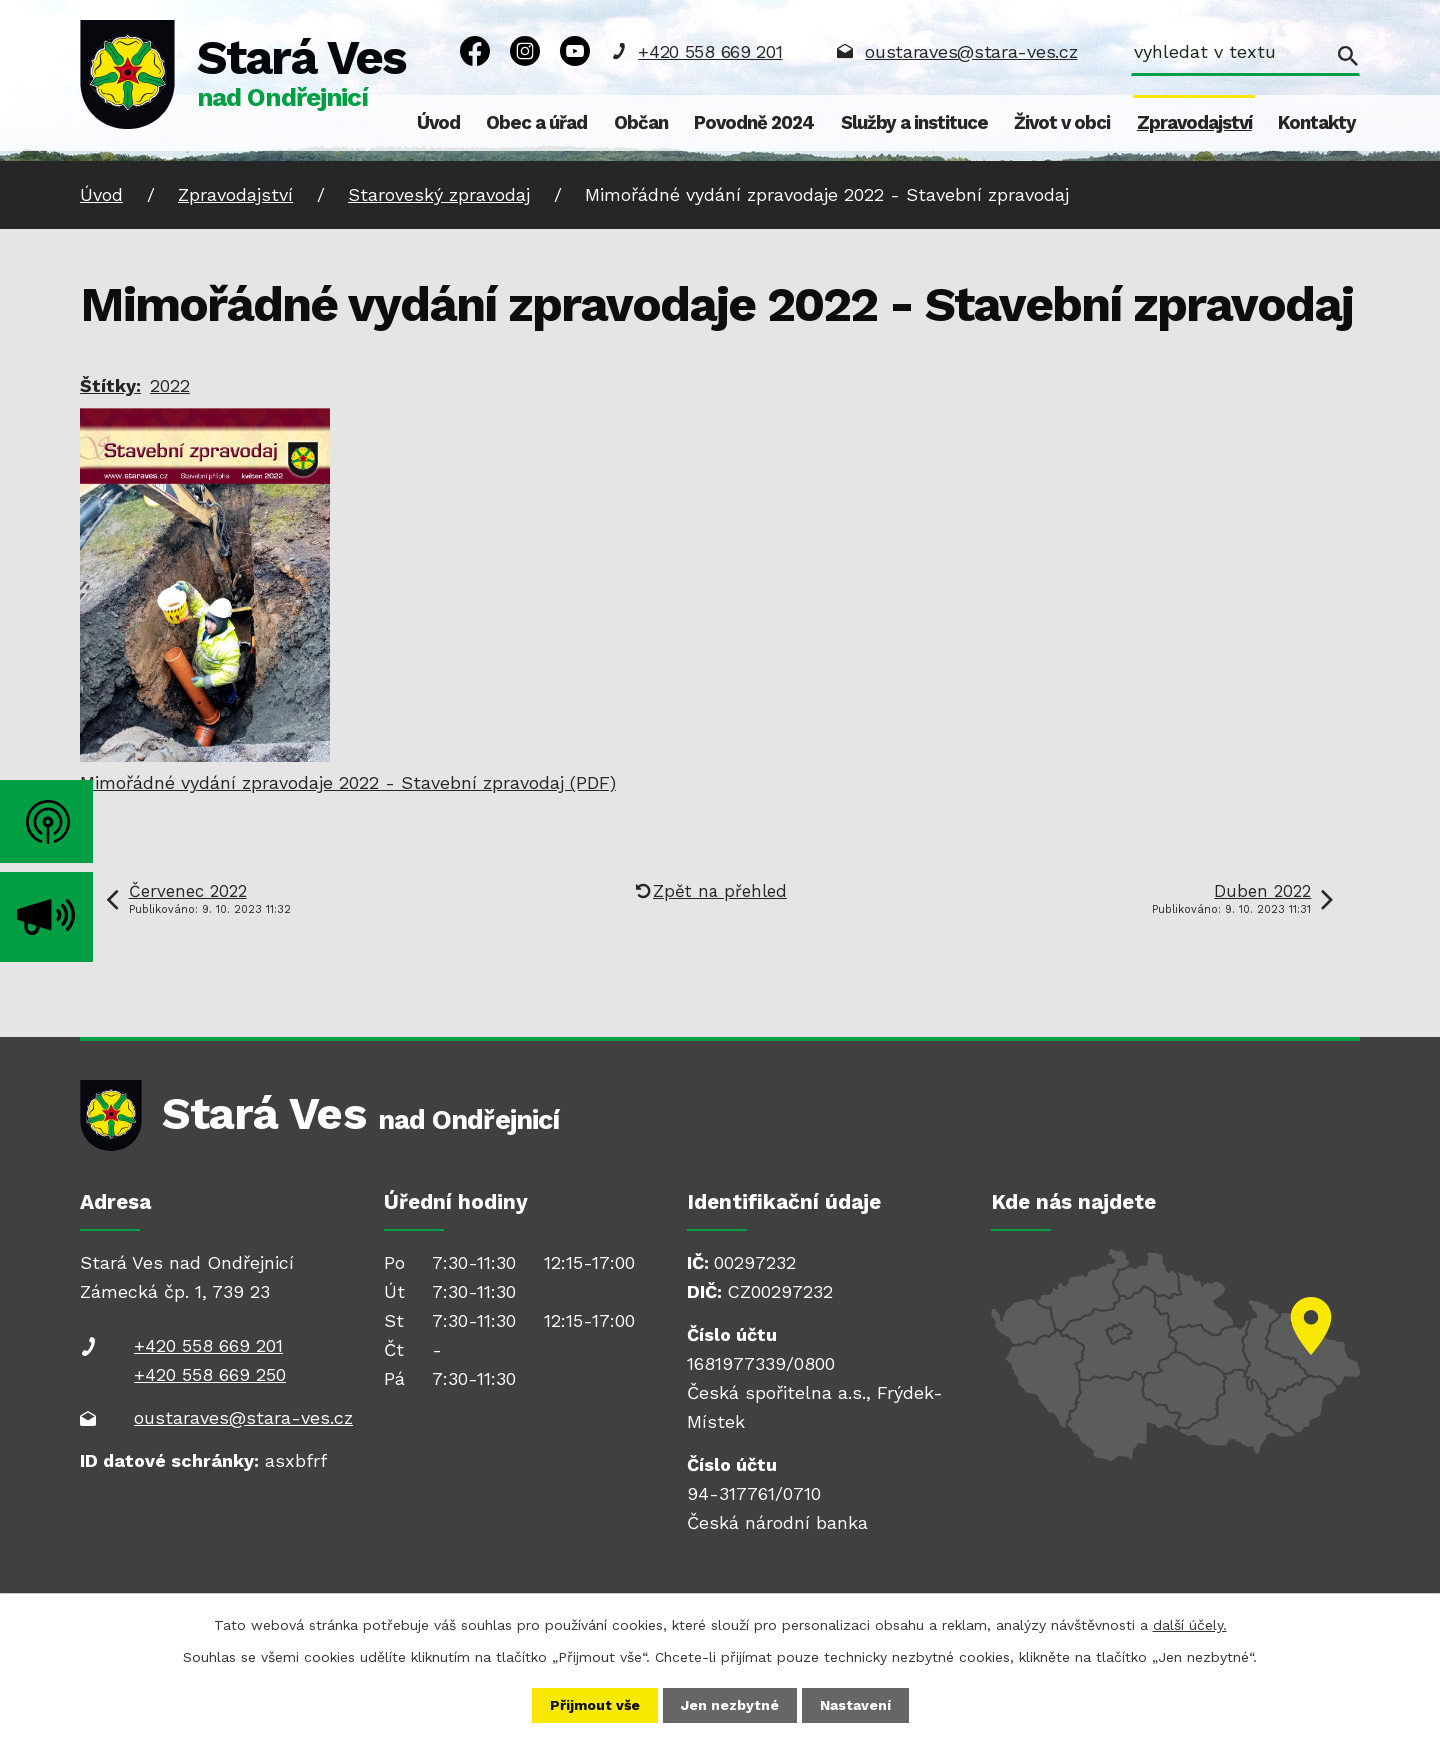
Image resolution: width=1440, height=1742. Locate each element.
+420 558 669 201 (710, 51)
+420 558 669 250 (210, 1374)
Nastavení (855, 1705)
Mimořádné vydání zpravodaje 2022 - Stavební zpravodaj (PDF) (348, 782)
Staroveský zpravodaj (439, 194)
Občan (641, 123)
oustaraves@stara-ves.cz (971, 51)
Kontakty (1317, 123)
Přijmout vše (595, 1705)
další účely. (1190, 1625)
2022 (170, 385)
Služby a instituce (914, 123)
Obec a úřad (536, 123)
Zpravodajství (1194, 123)
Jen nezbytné (730, 1705)
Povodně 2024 (754, 123)
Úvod (438, 123)
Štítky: (110, 385)
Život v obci (1062, 123)
